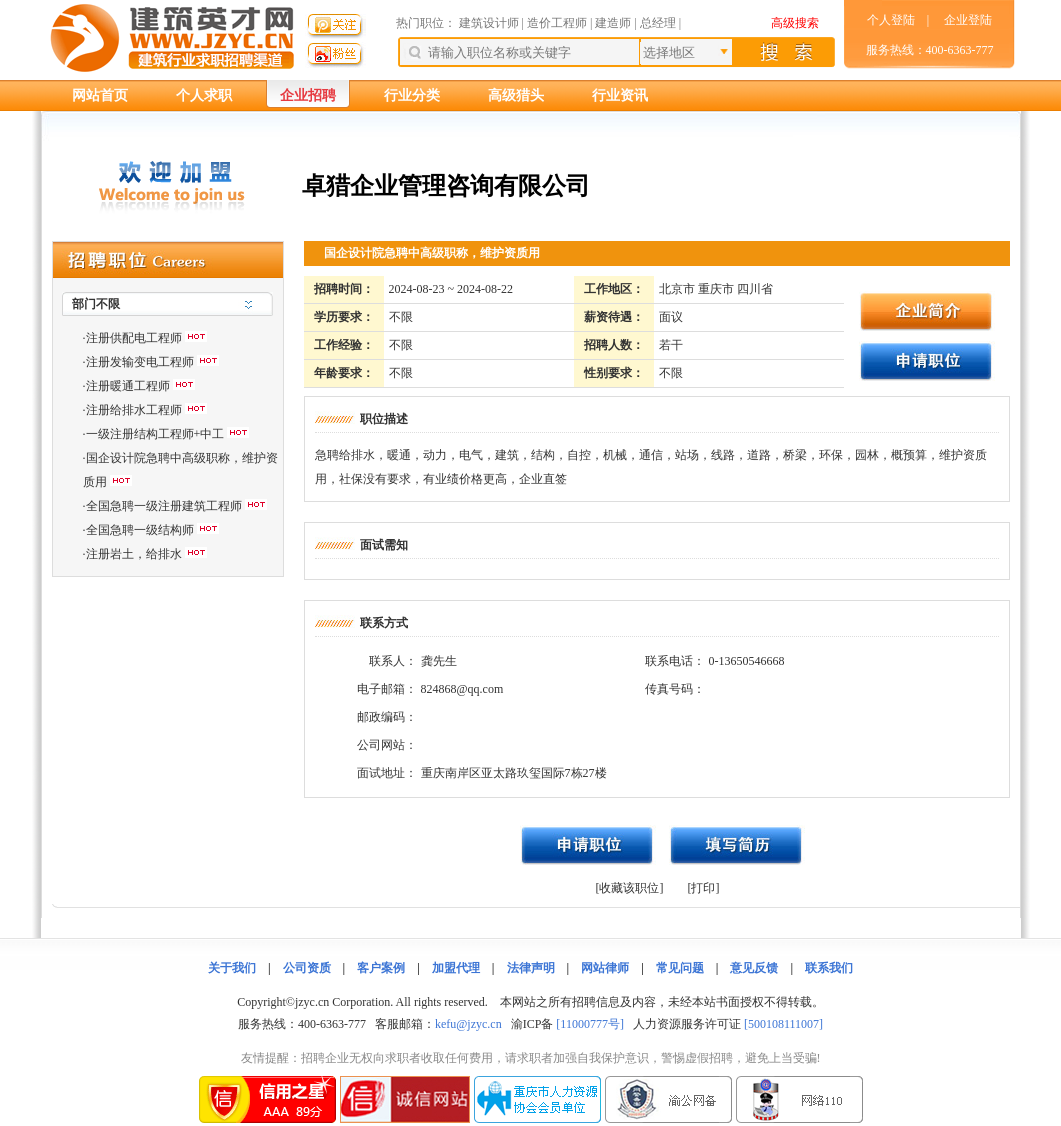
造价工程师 (557, 23)
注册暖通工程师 (128, 386)
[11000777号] (590, 1024)
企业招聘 (308, 95)
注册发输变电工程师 (140, 362)
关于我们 (232, 968)
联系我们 (829, 968)
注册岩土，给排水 (134, 554)
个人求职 (204, 95)
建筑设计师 (490, 23)
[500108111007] (783, 1024)
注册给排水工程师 (134, 410)
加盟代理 (456, 968)
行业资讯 (620, 95)
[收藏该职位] (630, 888)
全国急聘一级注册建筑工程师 (164, 506)
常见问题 (680, 968)
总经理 (658, 23)
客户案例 (381, 968)
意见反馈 (754, 968)
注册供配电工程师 (134, 338)
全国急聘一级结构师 (140, 530)
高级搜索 (795, 23)
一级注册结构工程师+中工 (155, 434)
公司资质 (307, 968)
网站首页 (100, 95)
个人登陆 (891, 20)
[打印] (704, 888)
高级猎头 (516, 95)
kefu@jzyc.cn (468, 1024)
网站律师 (605, 968)
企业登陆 (968, 20)
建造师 (613, 23)
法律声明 (531, 968)
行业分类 (412, 95)
